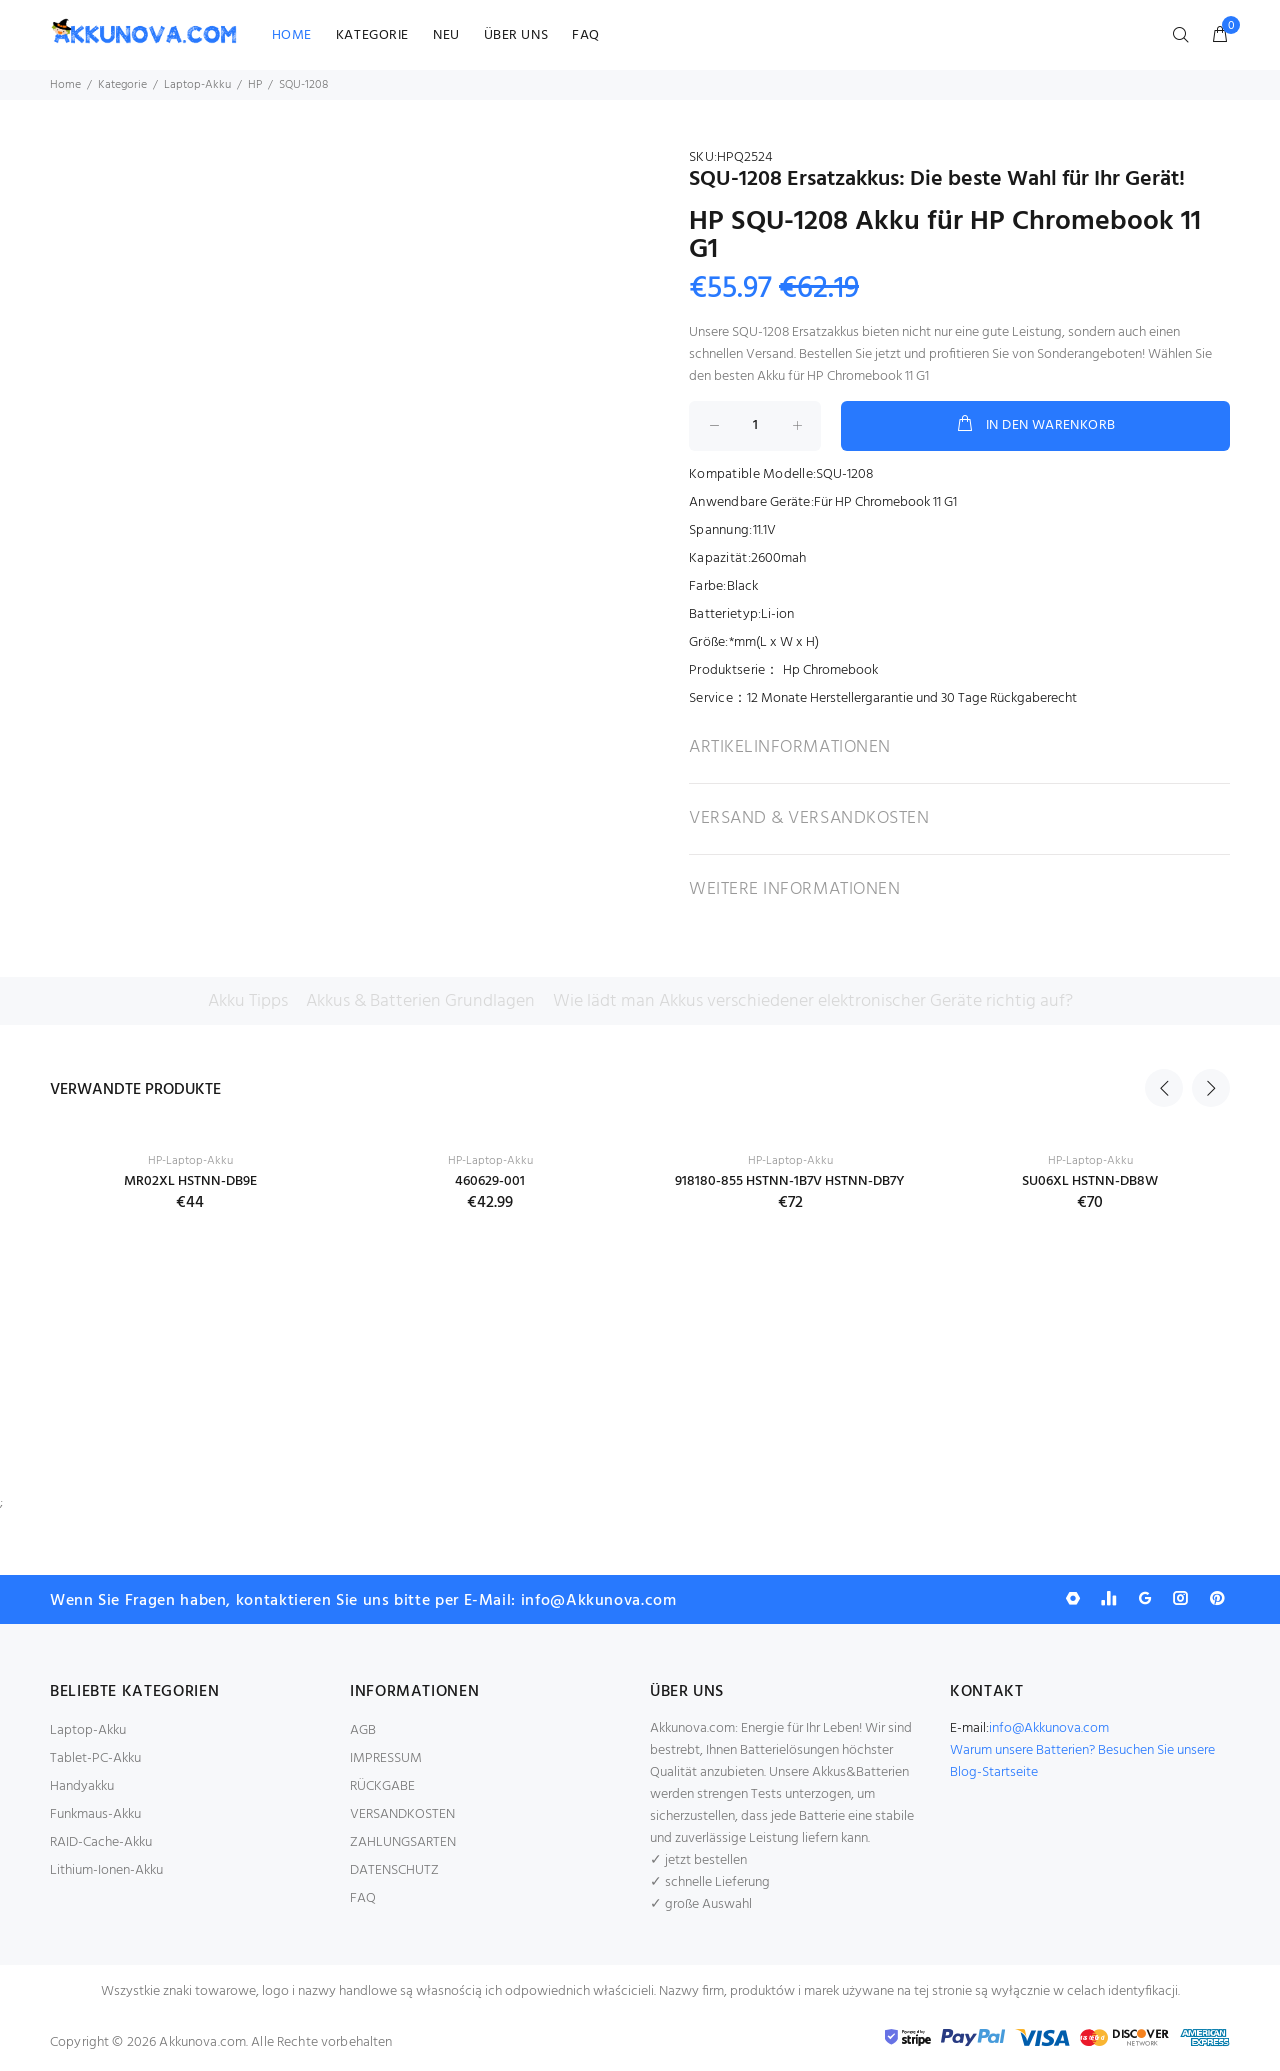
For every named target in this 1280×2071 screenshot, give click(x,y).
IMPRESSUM (386, 1758)
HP (255, 85)
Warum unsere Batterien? (1024, 1750)
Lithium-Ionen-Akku (106, 1870)
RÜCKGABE (382, 1786)
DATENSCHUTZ (394, 1870)
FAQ (586, 35)
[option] (190, 1155)
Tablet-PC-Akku (95, 1758)
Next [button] (1211, 1088)
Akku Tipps (248, 1001)
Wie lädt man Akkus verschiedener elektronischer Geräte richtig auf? (813, 1001)
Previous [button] (1164, 1088)
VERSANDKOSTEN (402, 1814)
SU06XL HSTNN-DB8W (1090, 1181)
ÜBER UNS (516, 35)
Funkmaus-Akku (95, 1814)
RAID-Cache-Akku (101, 1842)
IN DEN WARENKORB (1035, 425)
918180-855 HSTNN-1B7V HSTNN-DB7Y (790, 1181)
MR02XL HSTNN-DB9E (190, 1181)
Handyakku (82, 1786)
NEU (446, 35)
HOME (292, 35)
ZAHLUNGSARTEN (403, 1842)
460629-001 (490, 1181)
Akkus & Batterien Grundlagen (420, 1001)
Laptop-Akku (197, 85)
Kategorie (122, 85)
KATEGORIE (372, 35)
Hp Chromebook (830, 670)
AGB (363, 1730)
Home (65, 85)
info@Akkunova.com (1049, 1728)
